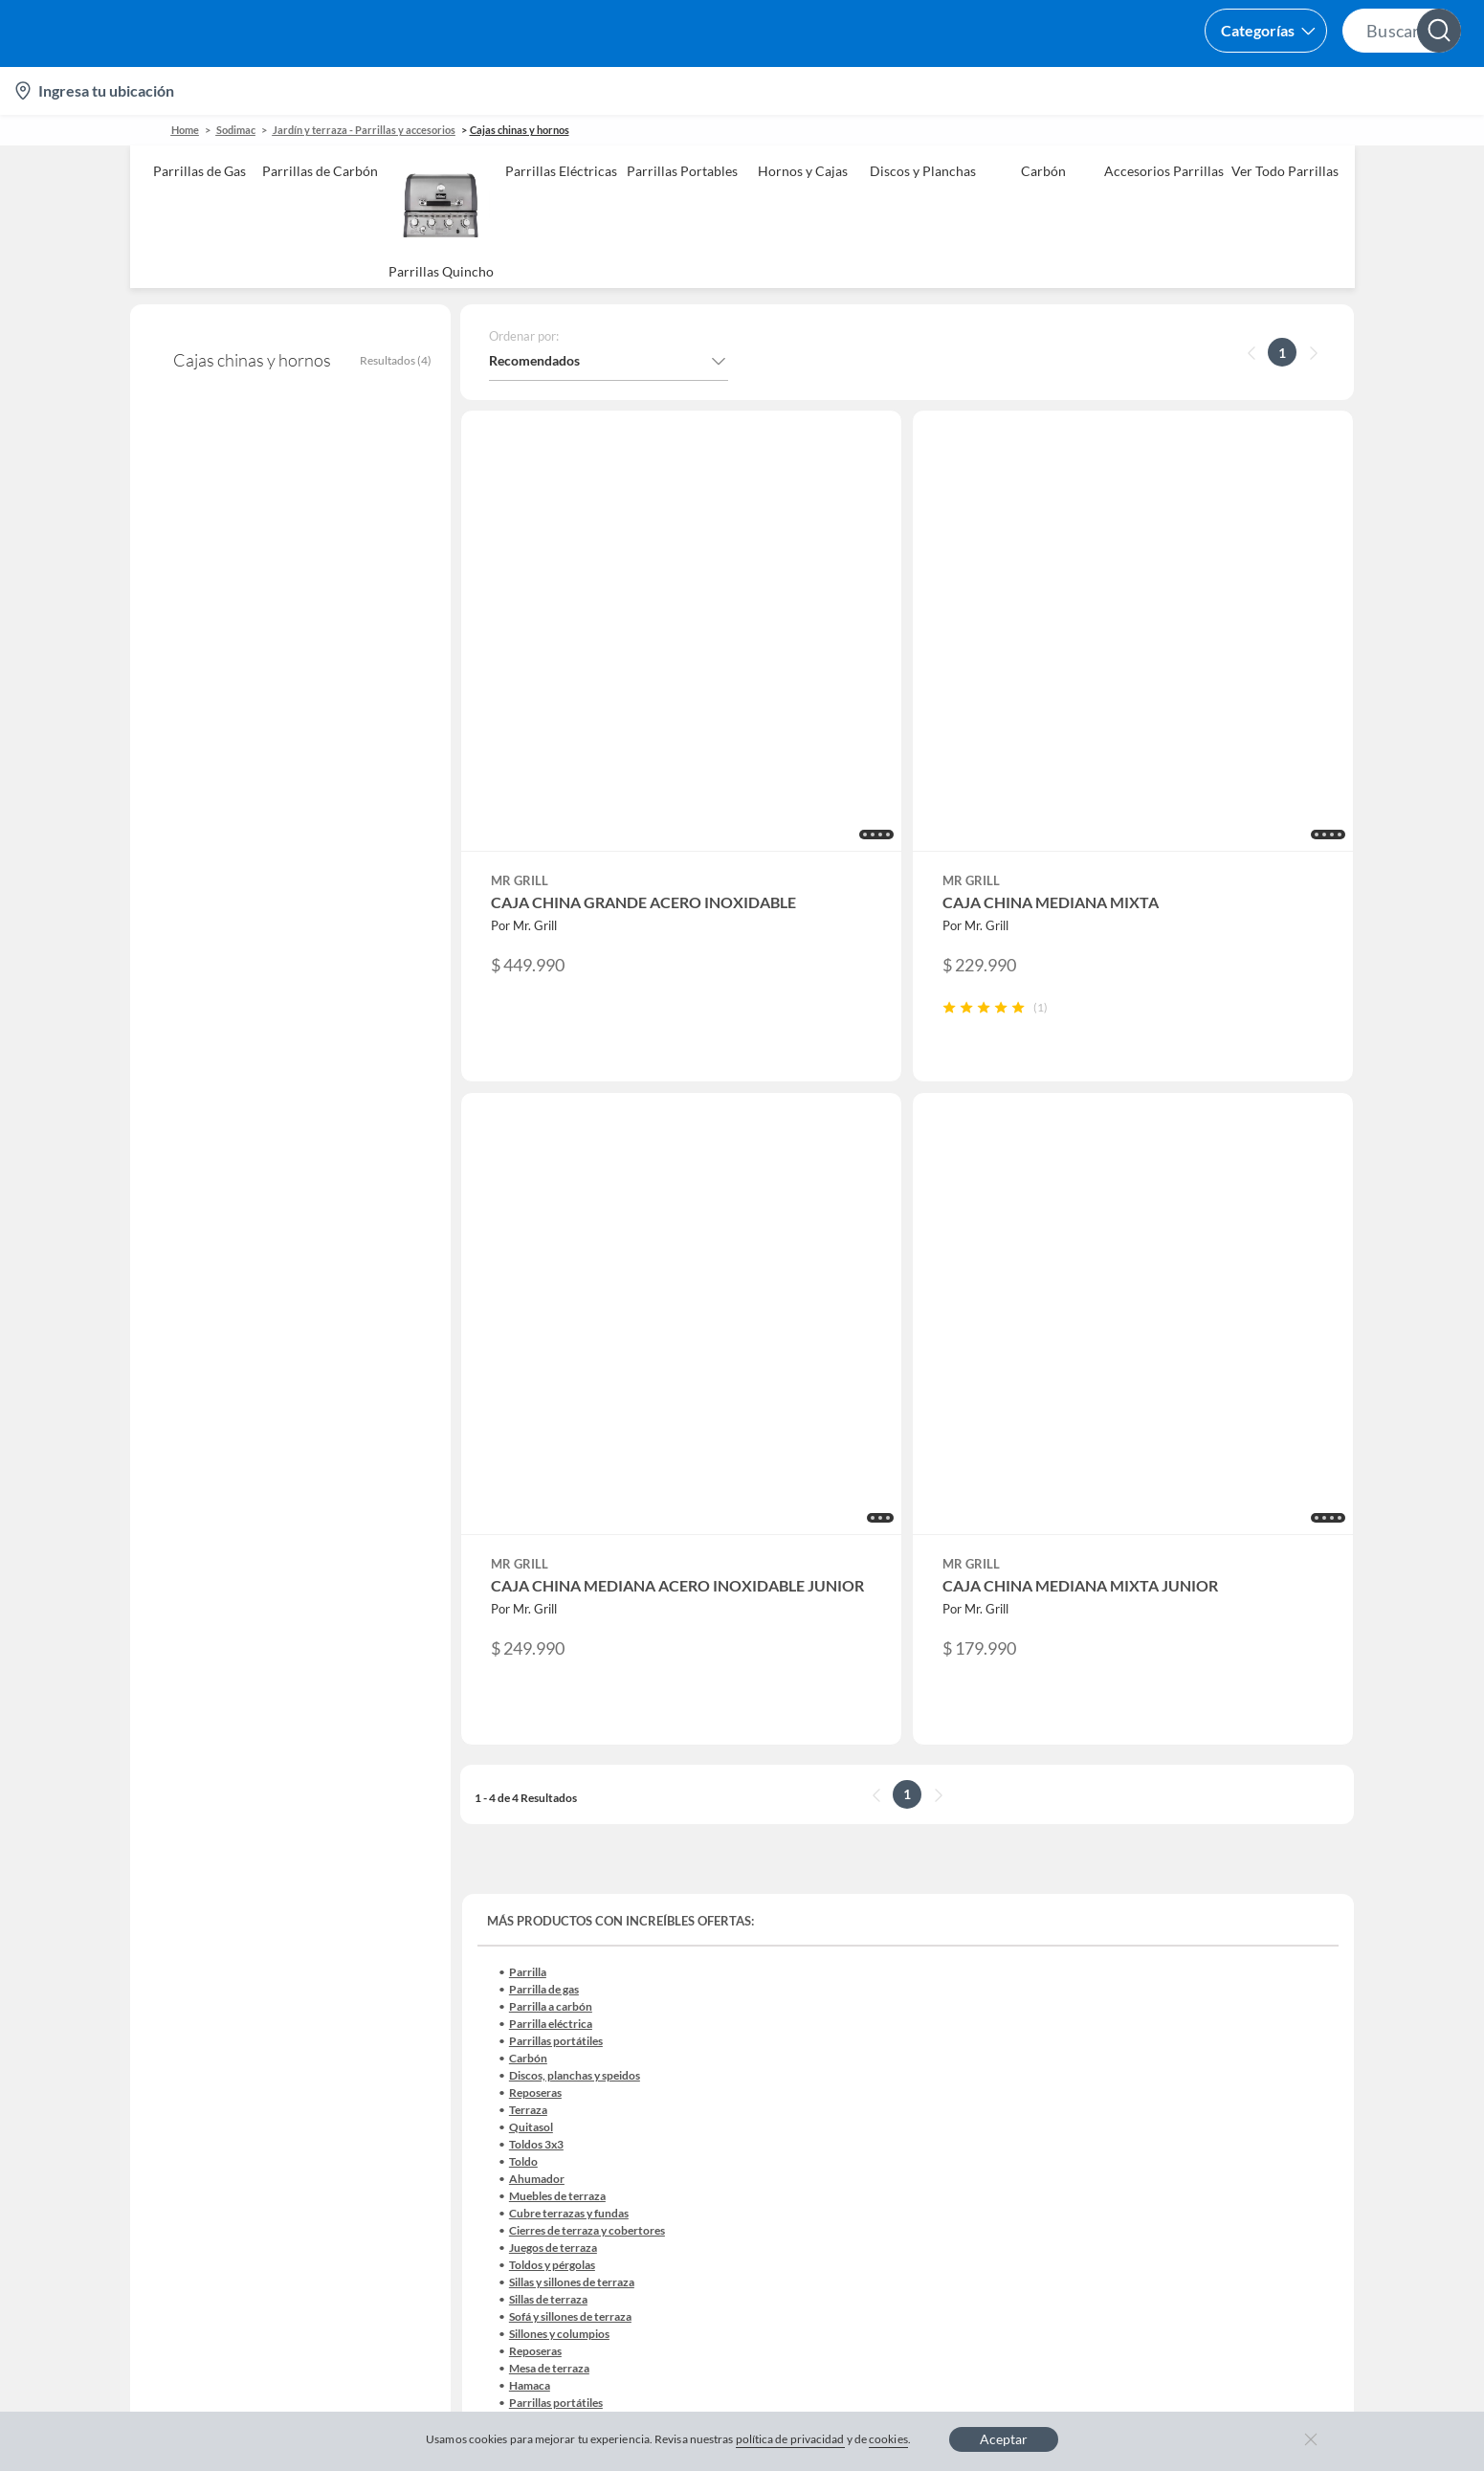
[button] (730, 33)
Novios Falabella (880, 1875)
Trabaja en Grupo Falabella (567, 1936)
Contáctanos (183, 1845)
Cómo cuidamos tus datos (222, 2089)
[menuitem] (1238, 91)
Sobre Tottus (1210, 1906)
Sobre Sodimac (1217, 1875)
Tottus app (1204, 2151)
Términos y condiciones (551, 2277)
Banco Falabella (1220, 2028)
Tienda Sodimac (1220, 1936)
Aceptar (1004, 2439)
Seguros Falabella (1224, 2059)
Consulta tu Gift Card (209, 2120)
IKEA (1188, 1998)
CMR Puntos (868, 1845)
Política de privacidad (866, 2277)
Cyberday (516, 2028)
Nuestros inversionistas (558, 1875)
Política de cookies (711, 2277)
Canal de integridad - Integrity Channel (260, 2028)
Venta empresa (532, 1906)
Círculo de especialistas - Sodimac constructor (968, 1936)
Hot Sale (513, 2059)
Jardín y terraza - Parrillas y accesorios (364, 129)
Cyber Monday (532, 1967)
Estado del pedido (198, 1967)
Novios (1360, 91)
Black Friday (525, 1998)
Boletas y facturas (198, 1936)
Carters (510, 2181)
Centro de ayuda (194, 1875)
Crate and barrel (537, 2089)
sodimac (235, 129)
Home (185, 129)
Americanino (526, 2120)
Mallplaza (1201, 2120)
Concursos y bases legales (221, 1998)
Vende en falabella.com (1099, 91)
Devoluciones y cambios (217, 1906)
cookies (888, 2439)
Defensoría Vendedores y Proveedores (259, 2059)
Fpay (1187, 2089)
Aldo (502, 2151)
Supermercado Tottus (1236, 1967)
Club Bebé (861, 1906)
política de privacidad (790, 2439)
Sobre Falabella (1218, 1845)
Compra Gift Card (199, 2151)
